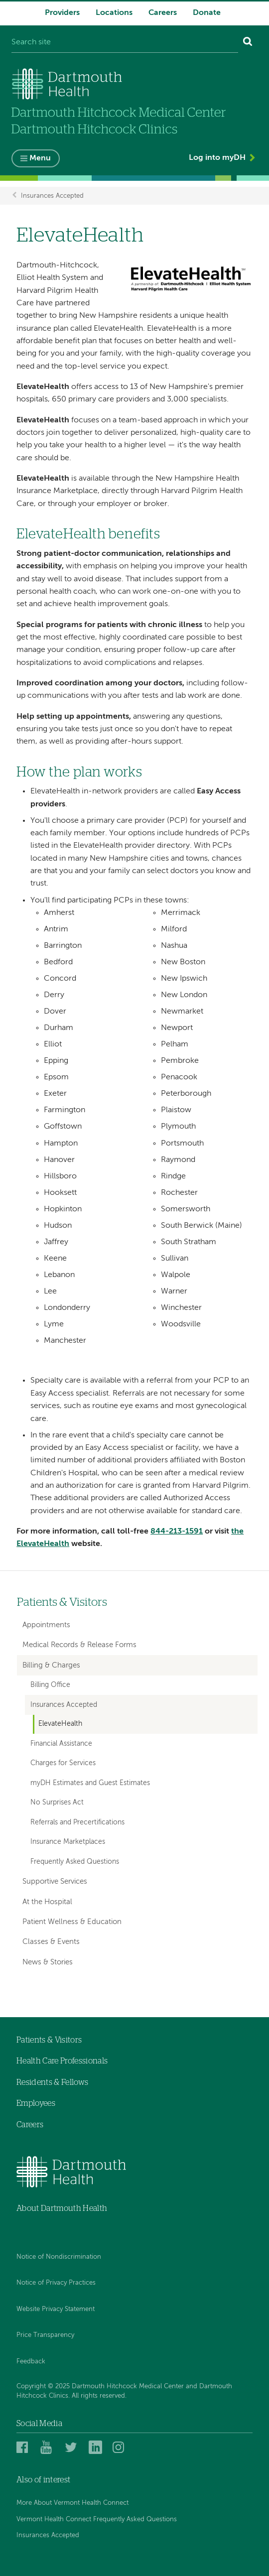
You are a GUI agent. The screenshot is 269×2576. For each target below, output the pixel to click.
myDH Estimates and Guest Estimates (90, 1783)
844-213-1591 (176, 1532)
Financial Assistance (61, 1743)
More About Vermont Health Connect (72, 2503)
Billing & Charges (51, 1665)
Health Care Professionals (62, 2061)
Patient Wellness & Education (72, 1922)
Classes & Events (51, 1942)
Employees (35, 2104)
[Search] (248, 43)
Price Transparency (45, 2335)
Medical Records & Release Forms (79, 1645)
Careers (162, 13)
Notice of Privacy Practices (56, 2283)
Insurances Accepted (52, 195)
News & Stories (47, 1962)
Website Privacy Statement (55, 2309)
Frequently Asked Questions (74, 1861)
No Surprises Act (57, 1802)
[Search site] (124, 43)
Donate (207, 13)
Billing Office (50, 1684)
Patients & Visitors (62, 1602)
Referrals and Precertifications (77, 1822)
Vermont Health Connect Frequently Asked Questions (96, 2519)
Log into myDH (217, 158)
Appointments (46, 1625)
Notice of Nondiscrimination (58, 2257)
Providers (62, 13)
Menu (40, 159)
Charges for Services (63, 1763)
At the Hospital (47, 1902)
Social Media (39, 2424)
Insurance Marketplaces (67, 1841)
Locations (114, 13)
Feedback (30, 2361)
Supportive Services (54, 1881)
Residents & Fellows (52, 2082)
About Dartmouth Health (61, 2208)
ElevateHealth (60, 1724)
